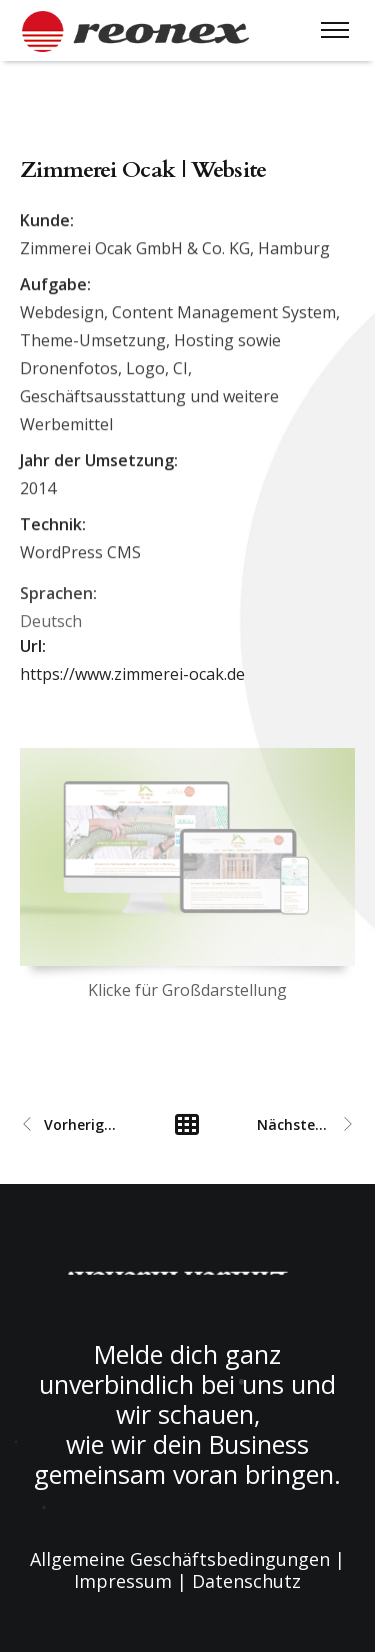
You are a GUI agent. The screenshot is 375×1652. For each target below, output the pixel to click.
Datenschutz (246, 1581)
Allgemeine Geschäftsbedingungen (180, 1559)
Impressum (123, 1581)
